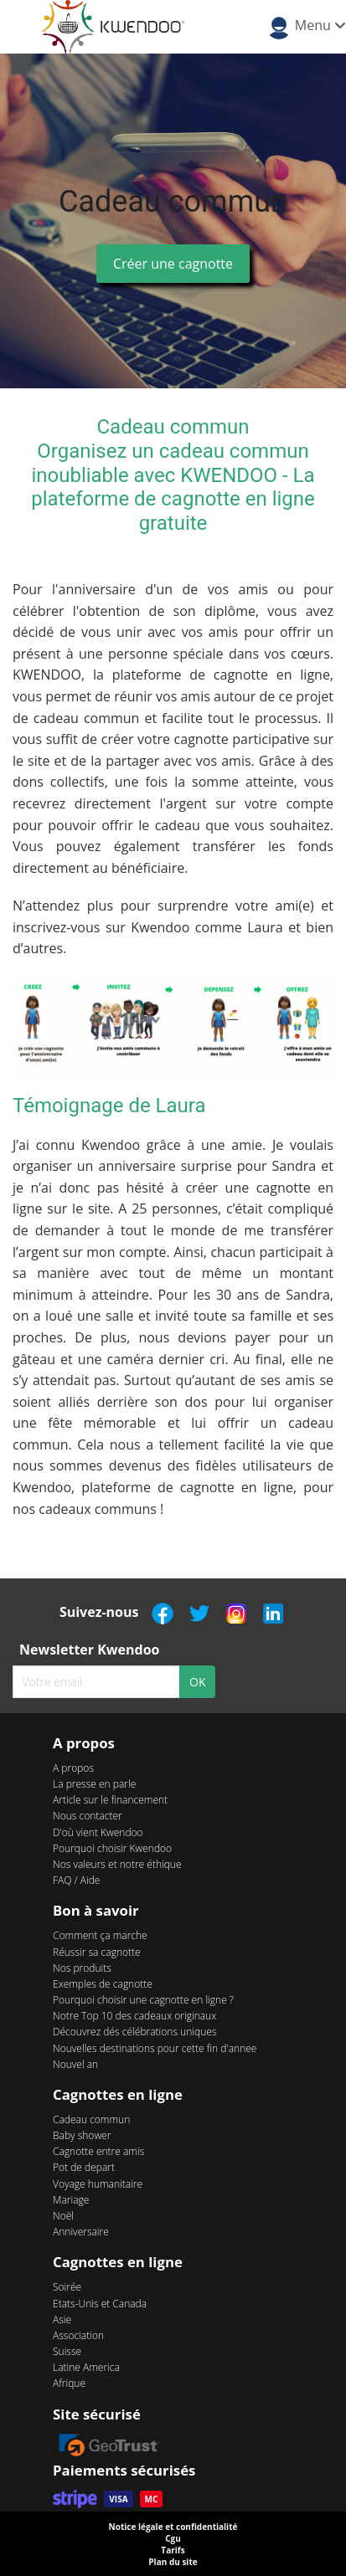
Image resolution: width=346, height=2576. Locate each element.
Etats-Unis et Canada (100, 2303)
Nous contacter (87, 1816)
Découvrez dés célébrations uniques (134, 2031)
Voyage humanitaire (97, 2184)
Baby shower (82, 2135)
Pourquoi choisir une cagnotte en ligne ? (143, 2000)
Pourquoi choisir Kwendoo (112, 1848)
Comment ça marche (100, 1935)
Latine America (86, 2367)
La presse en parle (94, 1784)
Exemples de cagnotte (102, 1984)
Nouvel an (75, 2064)
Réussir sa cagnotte (97, 1952)
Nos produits (82, 1968)
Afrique (69, 2383)
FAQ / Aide (76, 1880)
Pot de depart (84, 2167)
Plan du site (172, 2562)
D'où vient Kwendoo (98, 1832)
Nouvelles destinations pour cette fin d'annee (154, 2048)
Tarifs (172, 2550)
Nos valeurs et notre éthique (117, 1864)
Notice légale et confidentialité (173, 2526)
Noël (63, 2216)
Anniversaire (81, 2231)
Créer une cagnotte (173, 263)
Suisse (67, 2351)
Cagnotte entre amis (98, 2151)
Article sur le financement (110, 1800)
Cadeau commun (91, 2119)
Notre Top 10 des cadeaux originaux (134, 2016)
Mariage (71, 2200)
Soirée (67, 2287)
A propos (73, 1768)
